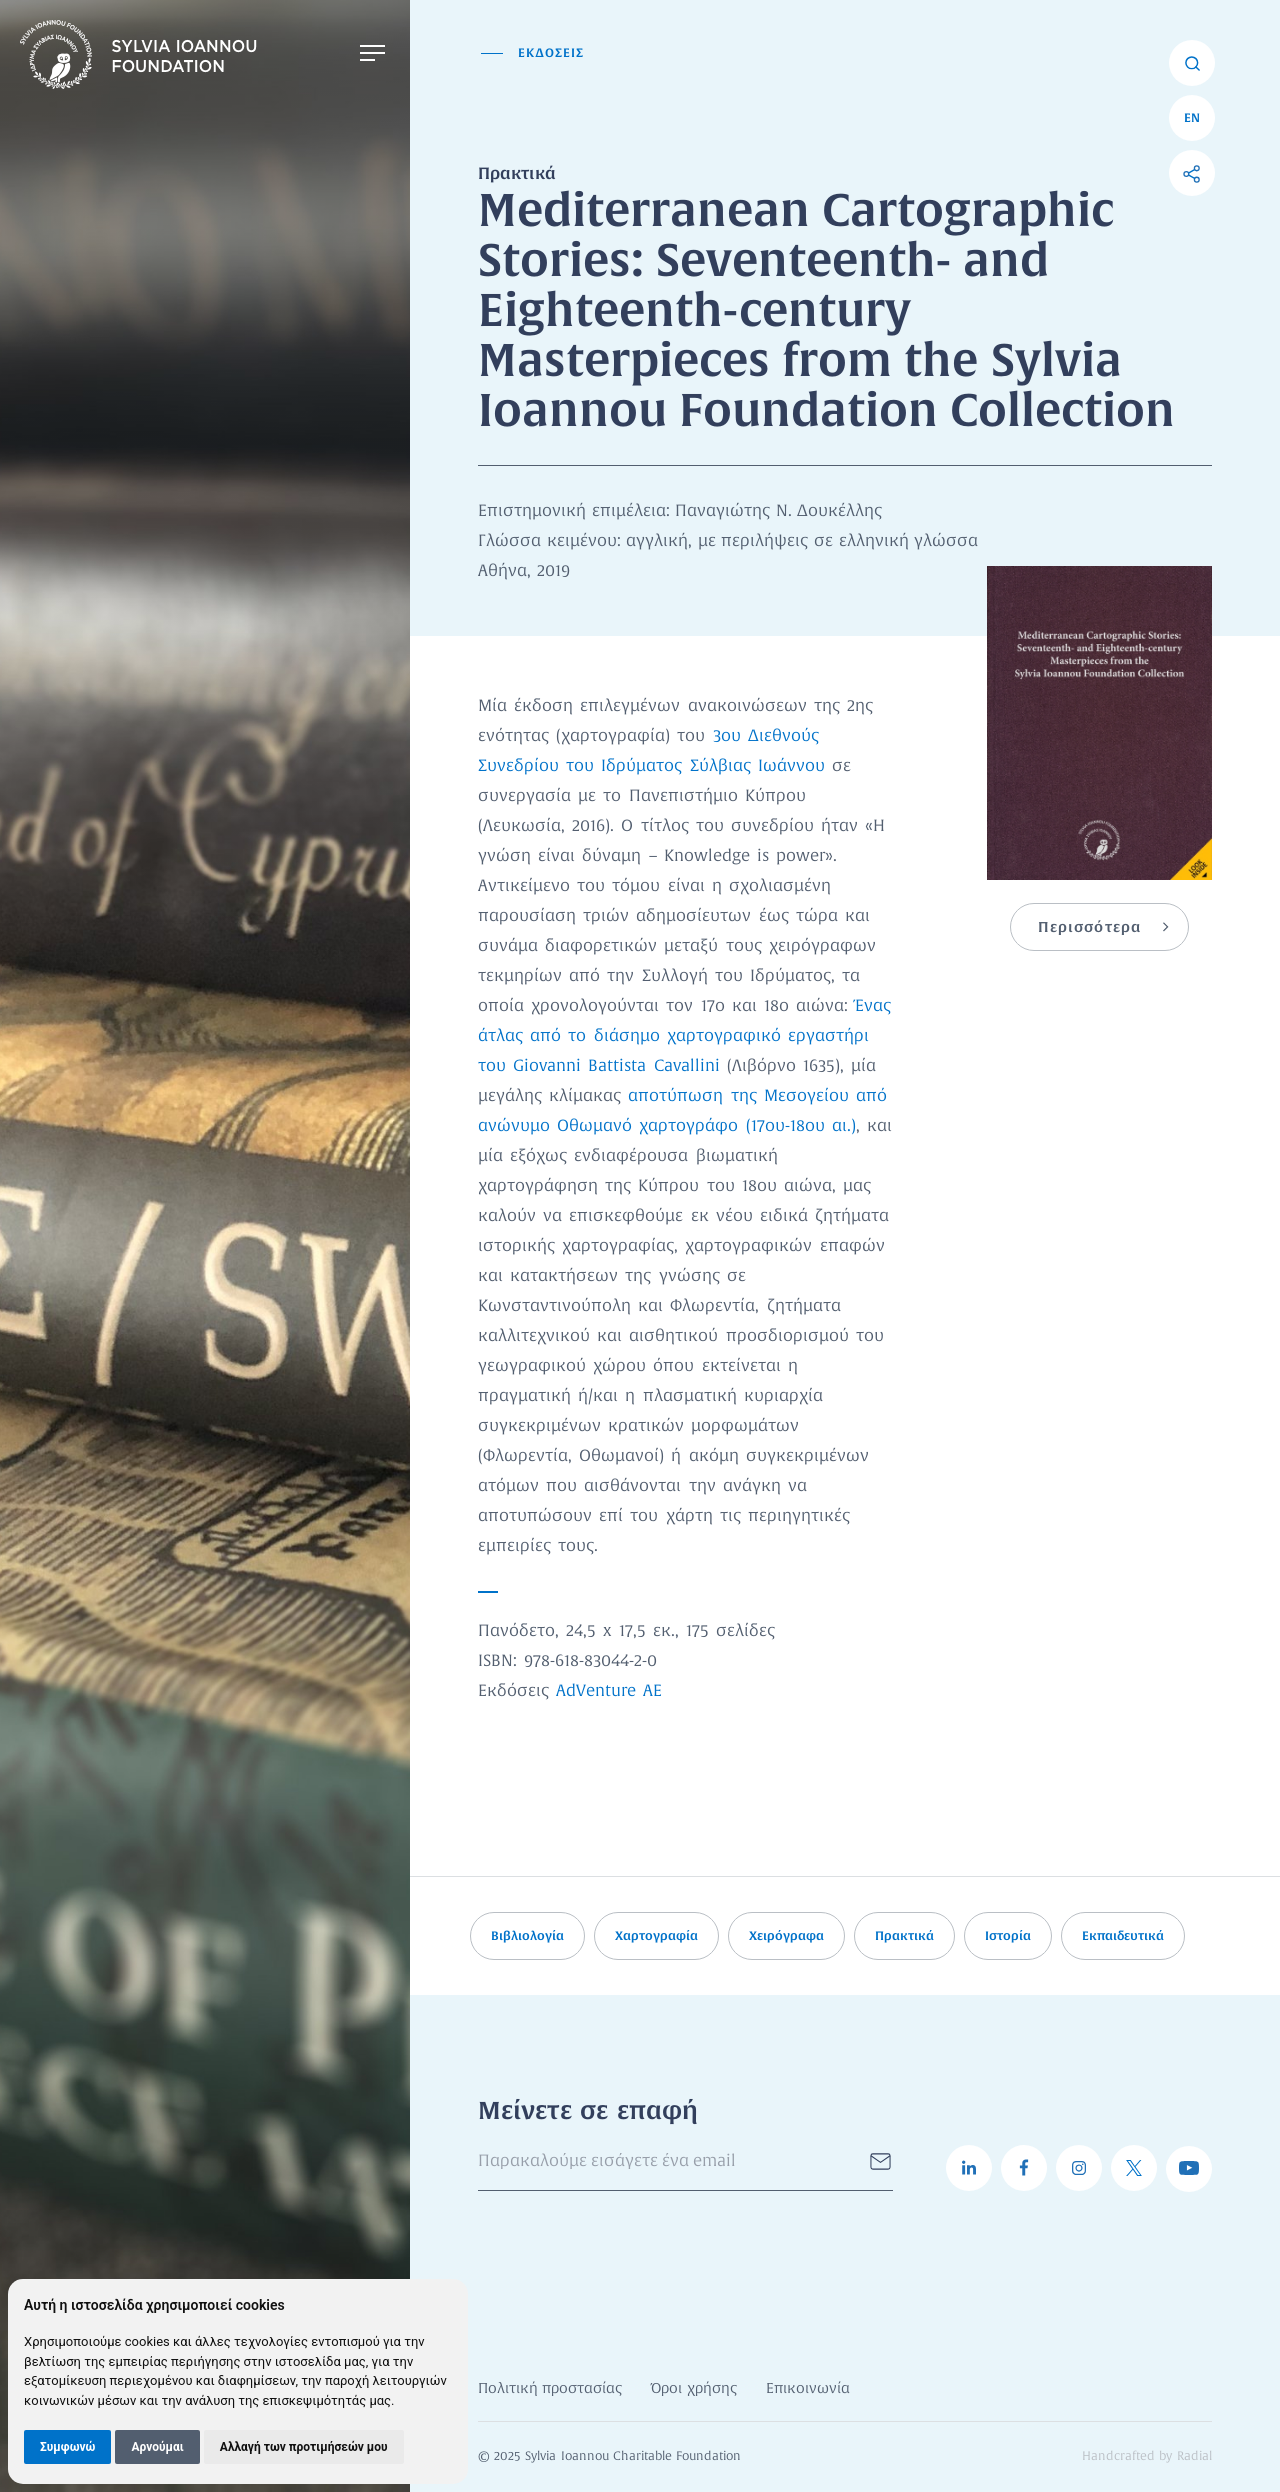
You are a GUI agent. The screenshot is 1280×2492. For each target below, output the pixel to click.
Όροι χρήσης (693, 2389)
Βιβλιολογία (527, 1936)
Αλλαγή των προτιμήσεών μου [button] (304, 2447)
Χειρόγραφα (786, 1936)
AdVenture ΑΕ (609, 1691)
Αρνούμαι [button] (157, 2447)
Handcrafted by (1146, 2457)
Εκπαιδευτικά (1123, 1936)
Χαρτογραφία (656, 1936)
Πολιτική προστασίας (550, 2389)
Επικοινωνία (808, 2389)
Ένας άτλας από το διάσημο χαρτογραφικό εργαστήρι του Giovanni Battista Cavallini (684, 1036)
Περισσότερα (1089, 927)
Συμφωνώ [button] (67, 2447)
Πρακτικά (904, 1936)
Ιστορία (1008, 1936)
